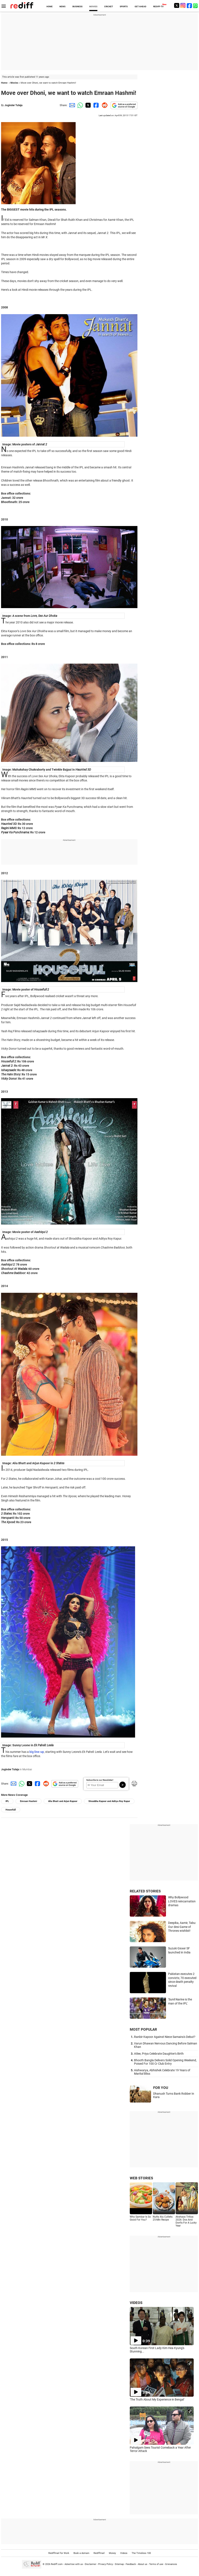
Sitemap (119, 2564)
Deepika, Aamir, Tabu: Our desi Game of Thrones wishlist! (182, 1926)
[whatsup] (196, 5)
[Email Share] (71, 105)
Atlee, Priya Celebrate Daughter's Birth (159, 2053)
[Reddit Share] (104, 105)
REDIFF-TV (158, 6)
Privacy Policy (105, 2564)
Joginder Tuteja (13, 105)
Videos (123, 2553)
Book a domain (81, 2553)
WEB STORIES (141, 2178)
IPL (7, 1801)
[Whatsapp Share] (79, 105)
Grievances (171, 2564)
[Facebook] (189, 5)
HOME (49, 6)
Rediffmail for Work (58, 2553)
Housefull (11, 1809)
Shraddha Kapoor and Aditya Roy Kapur (109, 1801)
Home (4, 82)
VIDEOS (136, 2303)
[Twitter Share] (88, 105)
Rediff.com (57, 2564)
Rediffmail (99, 2553)
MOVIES (93, 6)
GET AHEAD (140, 6)
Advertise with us (74, 2564)
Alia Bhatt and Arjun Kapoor (62, 1801)
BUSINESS (77, 6)
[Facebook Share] (96, 105)
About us (142, 2564)
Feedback (131, 2564)
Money (112, 2553)
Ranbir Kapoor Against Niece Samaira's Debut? (164, 2037)
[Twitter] (176, 5)
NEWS (62, 6)
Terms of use (156, 2564)
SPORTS (124, 6)
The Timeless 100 (141, 2553)
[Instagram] (183, 5)
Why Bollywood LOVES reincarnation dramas (182, 1901)
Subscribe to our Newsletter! (99, 1780)
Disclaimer (90, 2564)
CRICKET (108, 6)
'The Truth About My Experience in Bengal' (157, 2399)
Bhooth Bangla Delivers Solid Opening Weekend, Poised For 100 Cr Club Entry (165, 2062)
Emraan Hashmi (28, 1801)
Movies (14, 82)
